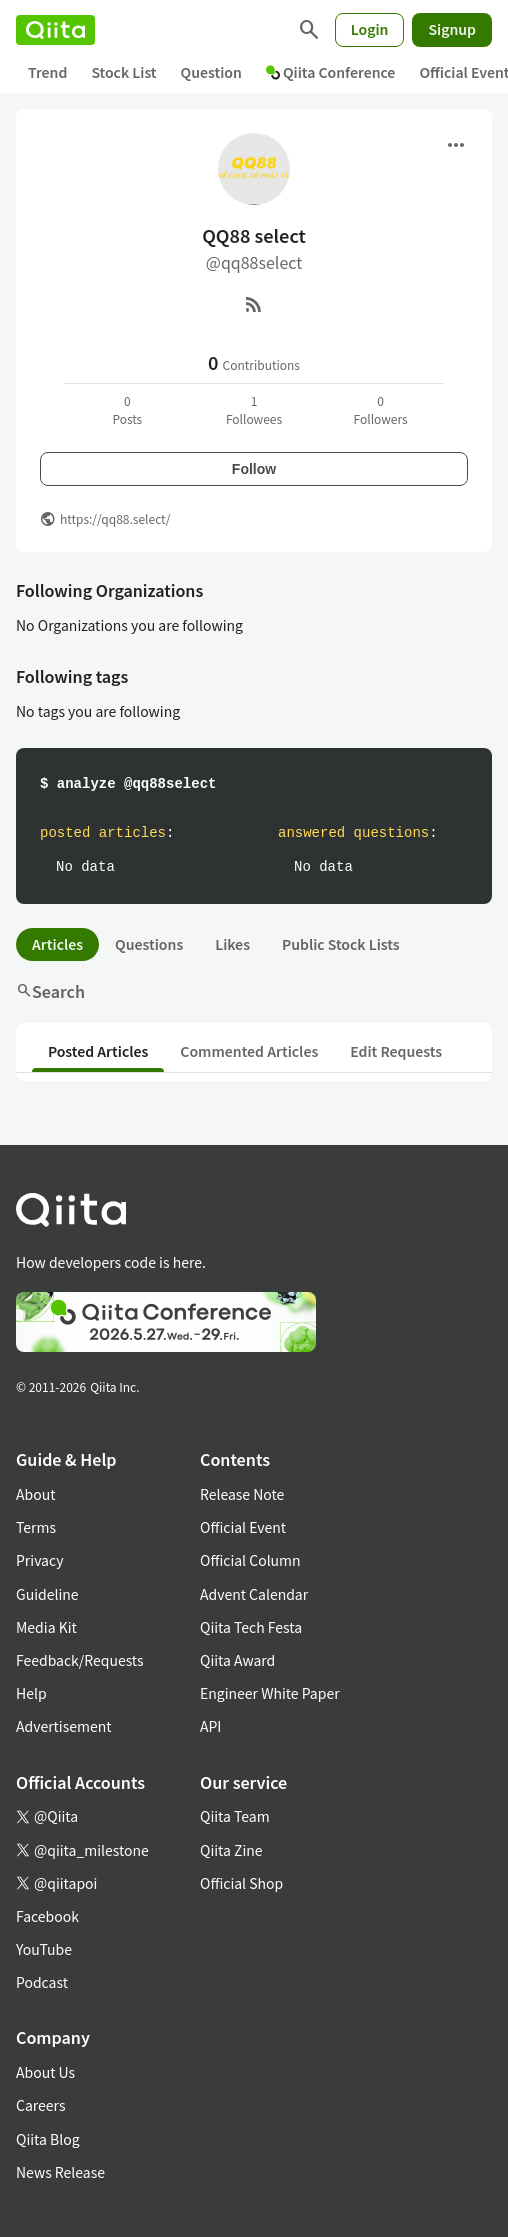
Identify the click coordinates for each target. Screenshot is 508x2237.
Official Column (250, 1560)
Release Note (242, 1494)
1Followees (254, 409)
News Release (60, 2172)
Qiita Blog (48, 2139)
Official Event (243, 1527)
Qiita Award (237, 1660)
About (35, 1494)
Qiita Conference (331, 72)
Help (31, 1693)
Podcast (42, 1982)
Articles (57, 944)
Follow (254, 469)
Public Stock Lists (341, 944)
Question (211, 72)
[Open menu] (456, 145)
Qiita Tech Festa (251, 1627)
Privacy (39, 1560)
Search (50, 991)
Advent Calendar (254, 1594)
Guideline (47, 1594)
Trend (47, 72)
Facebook (47, 1916)
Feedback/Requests (80, 1660)
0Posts (127, 409)
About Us (45, 2072)
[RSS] (254, 304)
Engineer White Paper (270, 1693)
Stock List (123, 72)
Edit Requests (396, 1051)
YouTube (44, 1949)
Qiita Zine (231, 1850)
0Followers (381, 409)
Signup (452, 29)
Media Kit (46, 1627)
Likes (232, 944)
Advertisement (64, 1726)
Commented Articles (249, 1051)
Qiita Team (235, 1816)
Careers (40, 2105)
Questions (149, 944)
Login (370, 29)
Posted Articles (98, 1051)
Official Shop (241, 1883)
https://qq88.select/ (115, 518)
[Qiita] (55, 30)
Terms (36, 1527)
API (210, 1726)
